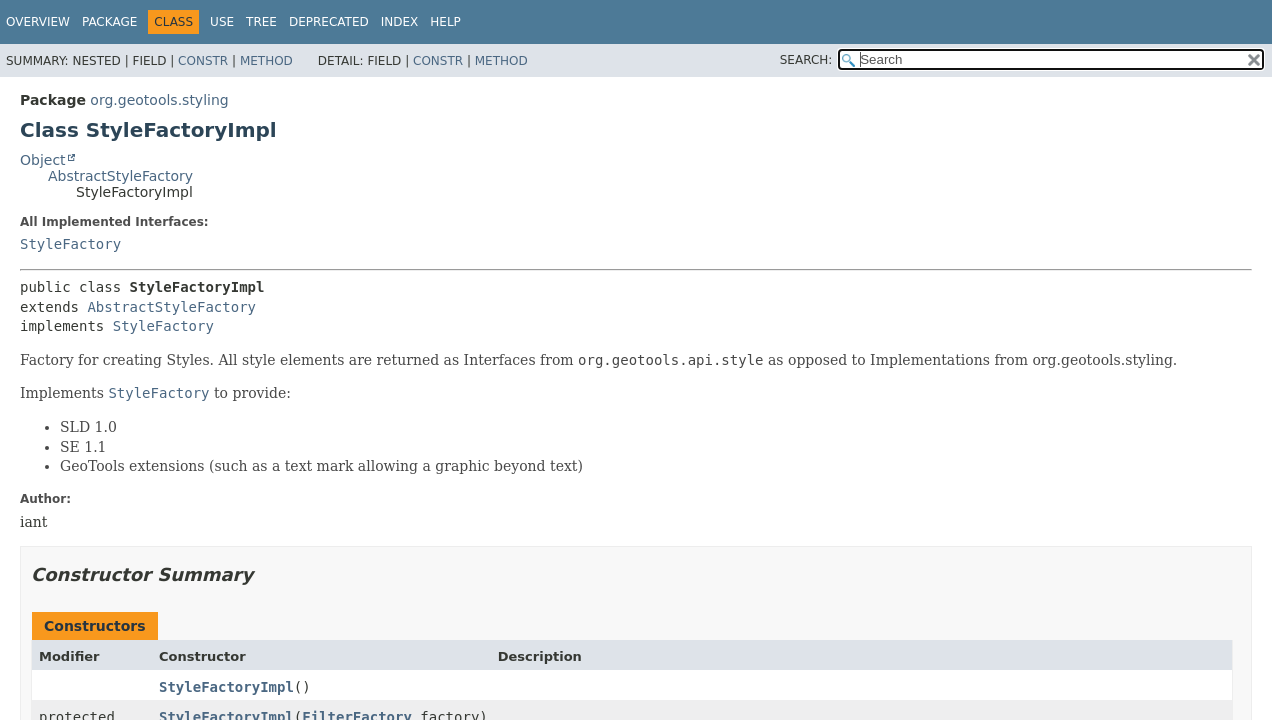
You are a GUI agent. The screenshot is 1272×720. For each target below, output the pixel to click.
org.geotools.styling (159, 100)
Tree (261, 22)
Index (400, 22)
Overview (38, 22)
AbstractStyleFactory (120, 176)
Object (43, 160)
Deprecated (329, 22)
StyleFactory (70, 244)
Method (266, 61)
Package (109, 22)
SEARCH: (806, 60)
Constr (203, 61)
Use (222, 22)
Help (445, 22)
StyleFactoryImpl (226, 687)
